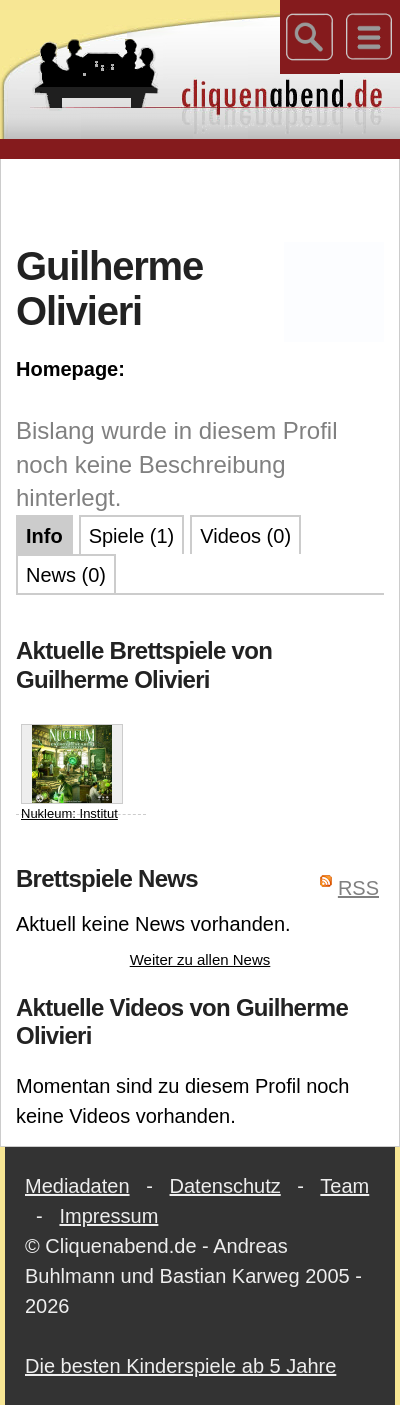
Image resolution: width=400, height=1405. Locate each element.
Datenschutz (225, 1186)
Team (344, 1186)
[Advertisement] (200, 199)
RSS (358, 888)
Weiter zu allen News (200, 959)
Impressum (108, 1216)
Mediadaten (77, 1186)
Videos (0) (245, 536)
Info (44, 536)
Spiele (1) (132, 536)
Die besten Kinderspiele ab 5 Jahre (180, 1366)
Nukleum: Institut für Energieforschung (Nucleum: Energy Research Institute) (73, 821)
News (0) (66, 575)
